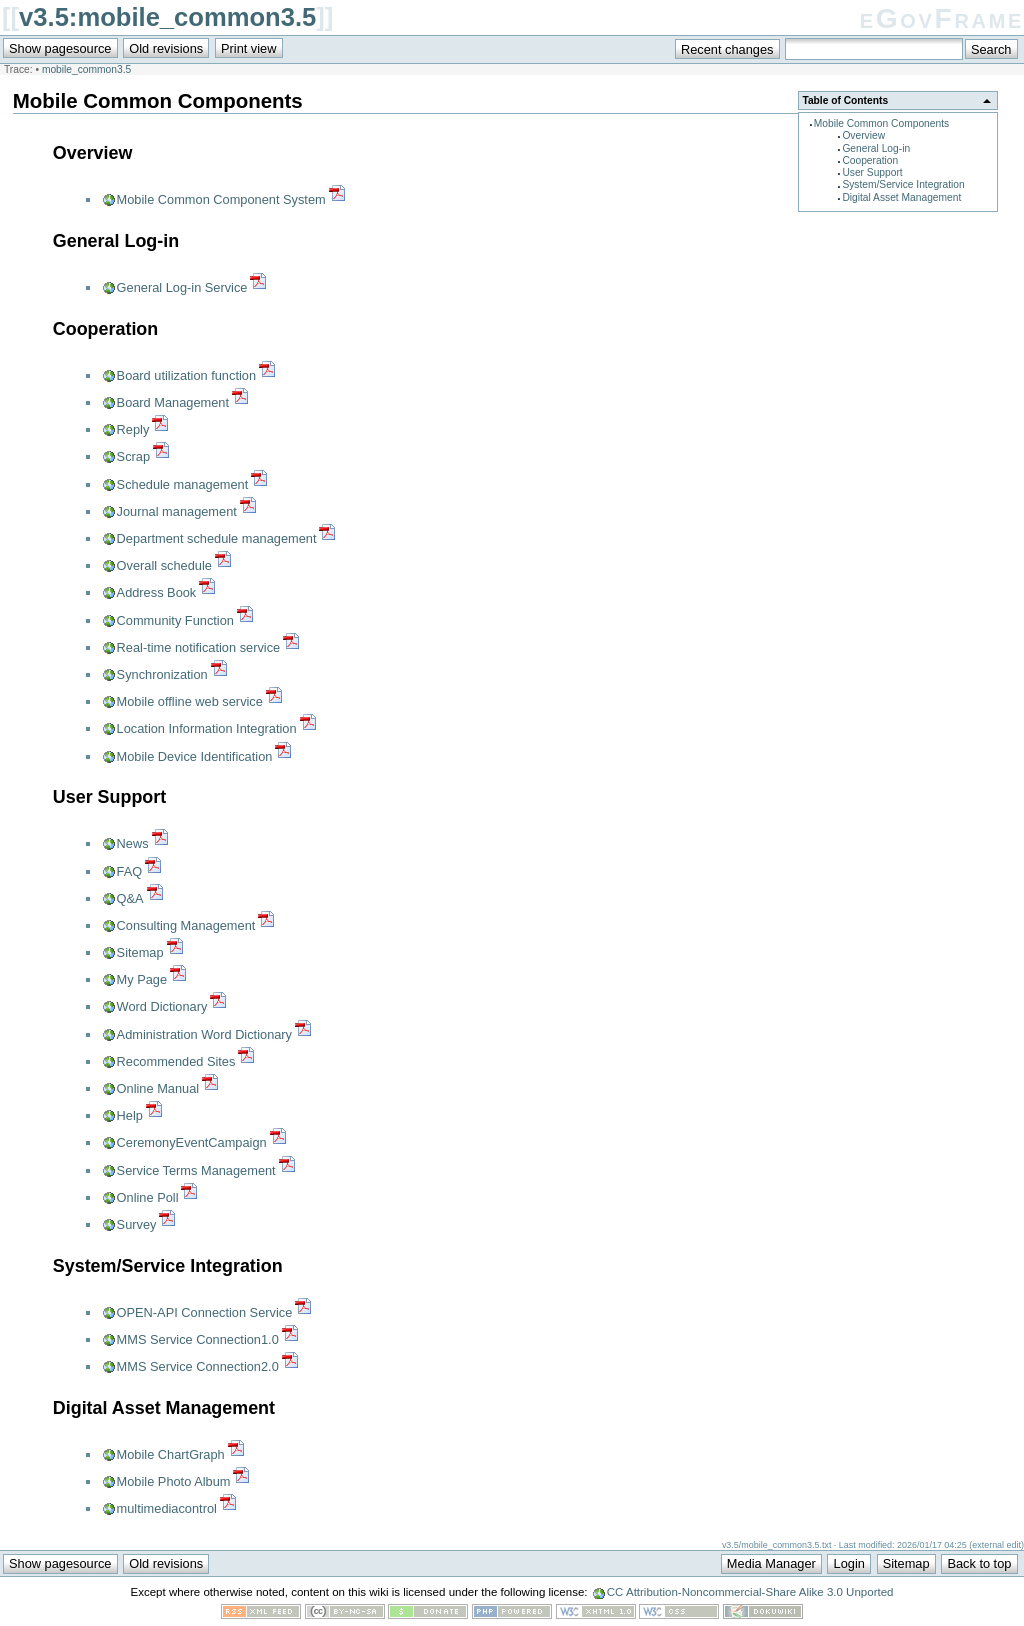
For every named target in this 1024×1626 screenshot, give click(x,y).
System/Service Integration (903, 184)
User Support (872, 172)
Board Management (173, 402)
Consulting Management (186, 925)
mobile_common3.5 (86, 69)
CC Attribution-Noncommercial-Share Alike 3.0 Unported (750, 1592)
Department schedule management (217, 538)
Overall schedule (164, 565)
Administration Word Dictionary (204, 1034)
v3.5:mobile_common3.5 (167, 17)
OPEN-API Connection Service (205, 1312)
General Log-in (876, 148)
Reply (133, 429)
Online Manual (158, 1088)
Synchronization (162, 674)
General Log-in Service (182, 287)
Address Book (157, 592)
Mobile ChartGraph (171, 1454)
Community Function (175, 620)
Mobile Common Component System (221, 199)
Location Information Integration (207, 728)
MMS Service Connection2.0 (198, 1366)
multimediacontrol (167, 1508)
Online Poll (148, 1197)
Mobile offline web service (190, 701)
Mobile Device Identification (195, 756)
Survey (137, 1224)
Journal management (177, 511)
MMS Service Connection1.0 (198, 1339)
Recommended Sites (176, 1061)
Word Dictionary (162, 1006)
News (133, 843)
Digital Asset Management (901, 197)
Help (130, 1115)
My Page (142, 979)
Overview (863, 135)
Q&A (130, 898)
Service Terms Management (196, 1170)
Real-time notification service (199, 647)
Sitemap (140, 952)
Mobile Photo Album (174, 1481)
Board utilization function (186, 375)
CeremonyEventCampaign (192, 1142)
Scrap (133, 456)
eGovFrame (942, 18)
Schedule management (183, 484)
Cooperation (870, 160)
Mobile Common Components (881, 123)
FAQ (130, 871)
